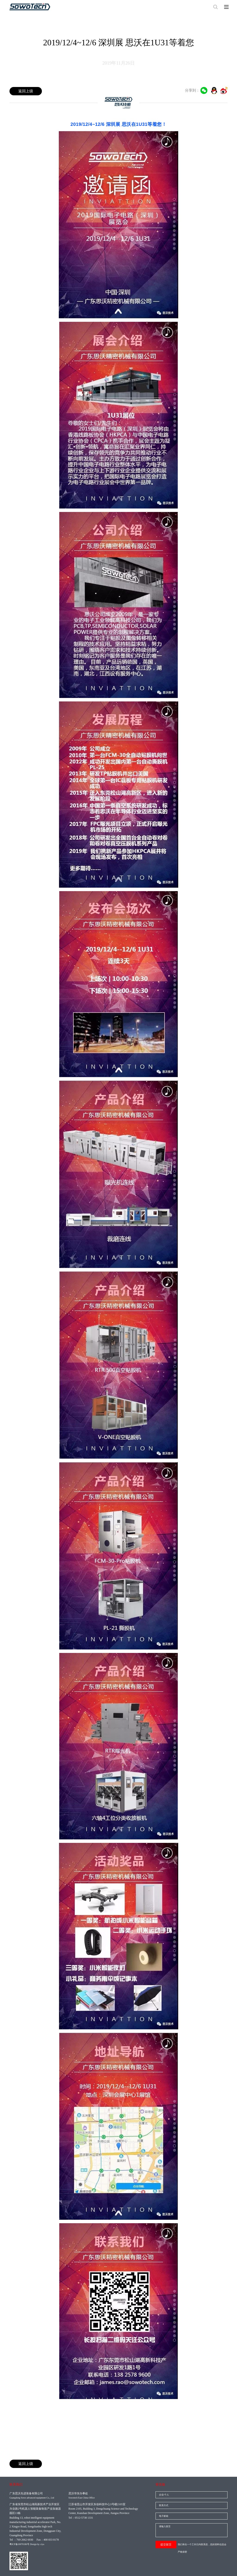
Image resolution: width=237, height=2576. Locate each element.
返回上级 (25, 91)
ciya (42, 2544)
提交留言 (166, 2544)
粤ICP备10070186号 (19, 2544)
